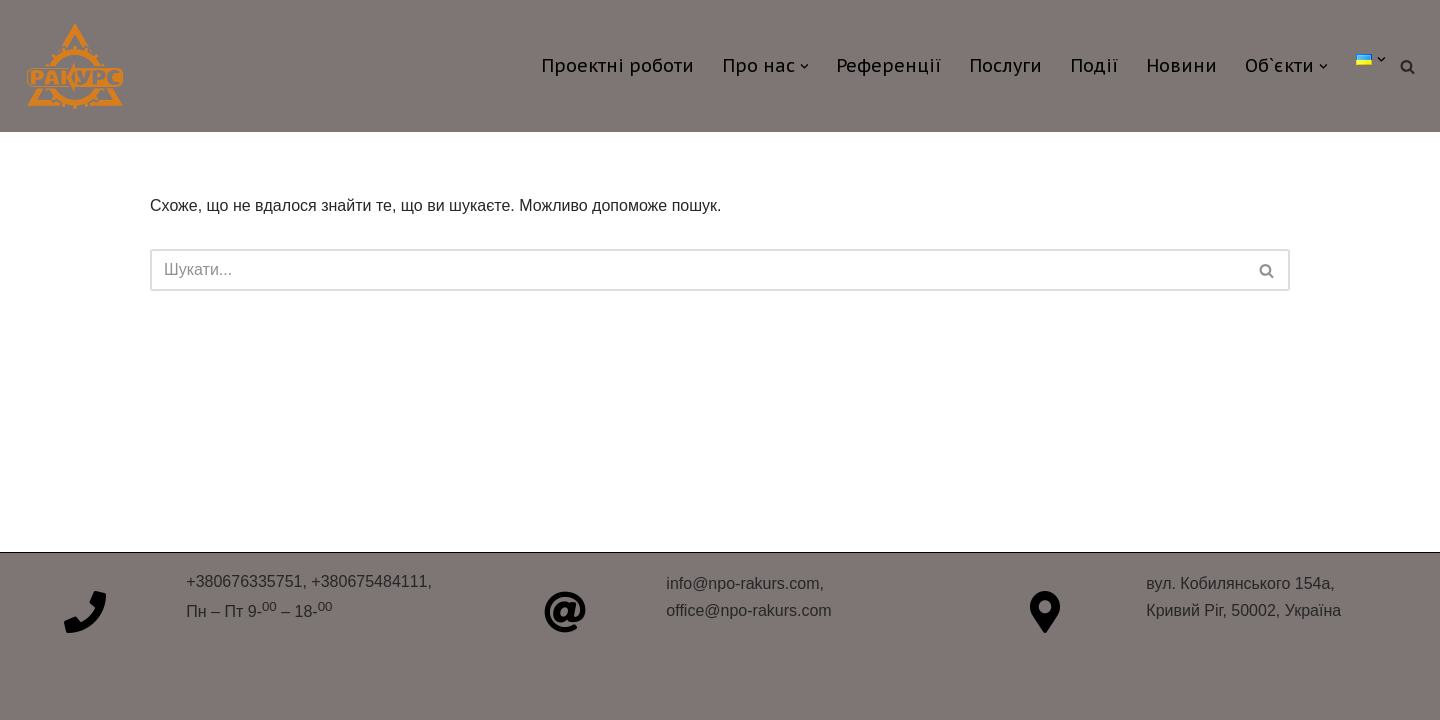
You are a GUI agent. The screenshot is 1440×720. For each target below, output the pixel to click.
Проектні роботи (617, 65)
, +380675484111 (364, 581)
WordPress (338, 694)
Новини (1181, 65)
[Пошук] (1407, 66)
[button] (804, 66)
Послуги (1005, 65)
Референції (888, 65)
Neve (168, 694)
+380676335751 (244, 581)
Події (1094, 65)
